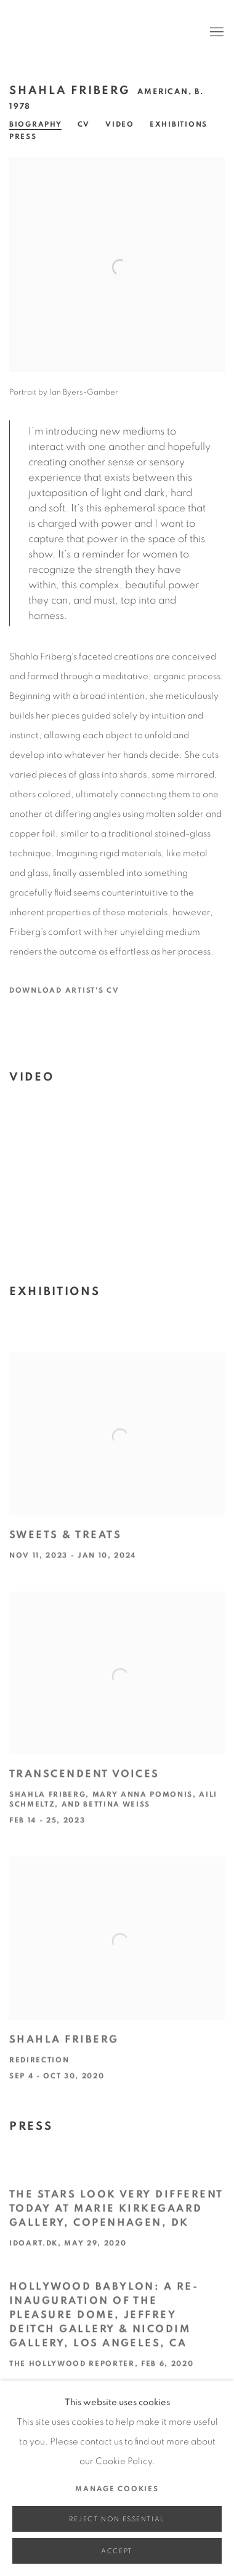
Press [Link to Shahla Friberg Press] (23, 136)
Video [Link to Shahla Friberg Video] (119, 124)
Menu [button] (215, 32)
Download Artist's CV (72, 993)
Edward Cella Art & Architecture (98, 32)
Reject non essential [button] (117, 2519)
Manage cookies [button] (116, 2488)
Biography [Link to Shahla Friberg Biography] (35, 124)
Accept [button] (117, 2551)
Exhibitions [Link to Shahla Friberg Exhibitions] (179, 124)
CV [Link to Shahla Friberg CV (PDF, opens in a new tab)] (84, 124)
